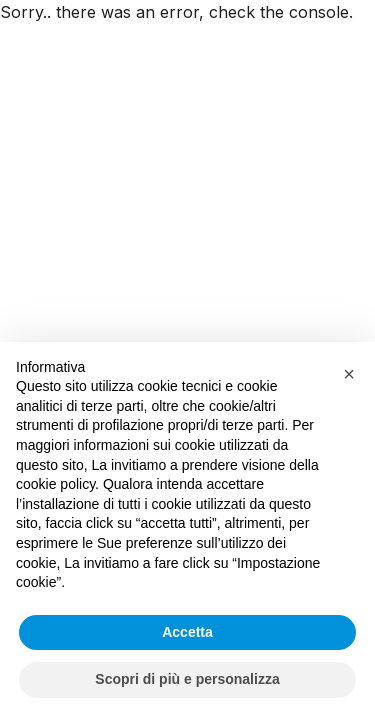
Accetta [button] (187, 632)
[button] (349, 374)
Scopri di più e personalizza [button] (187, 679)
